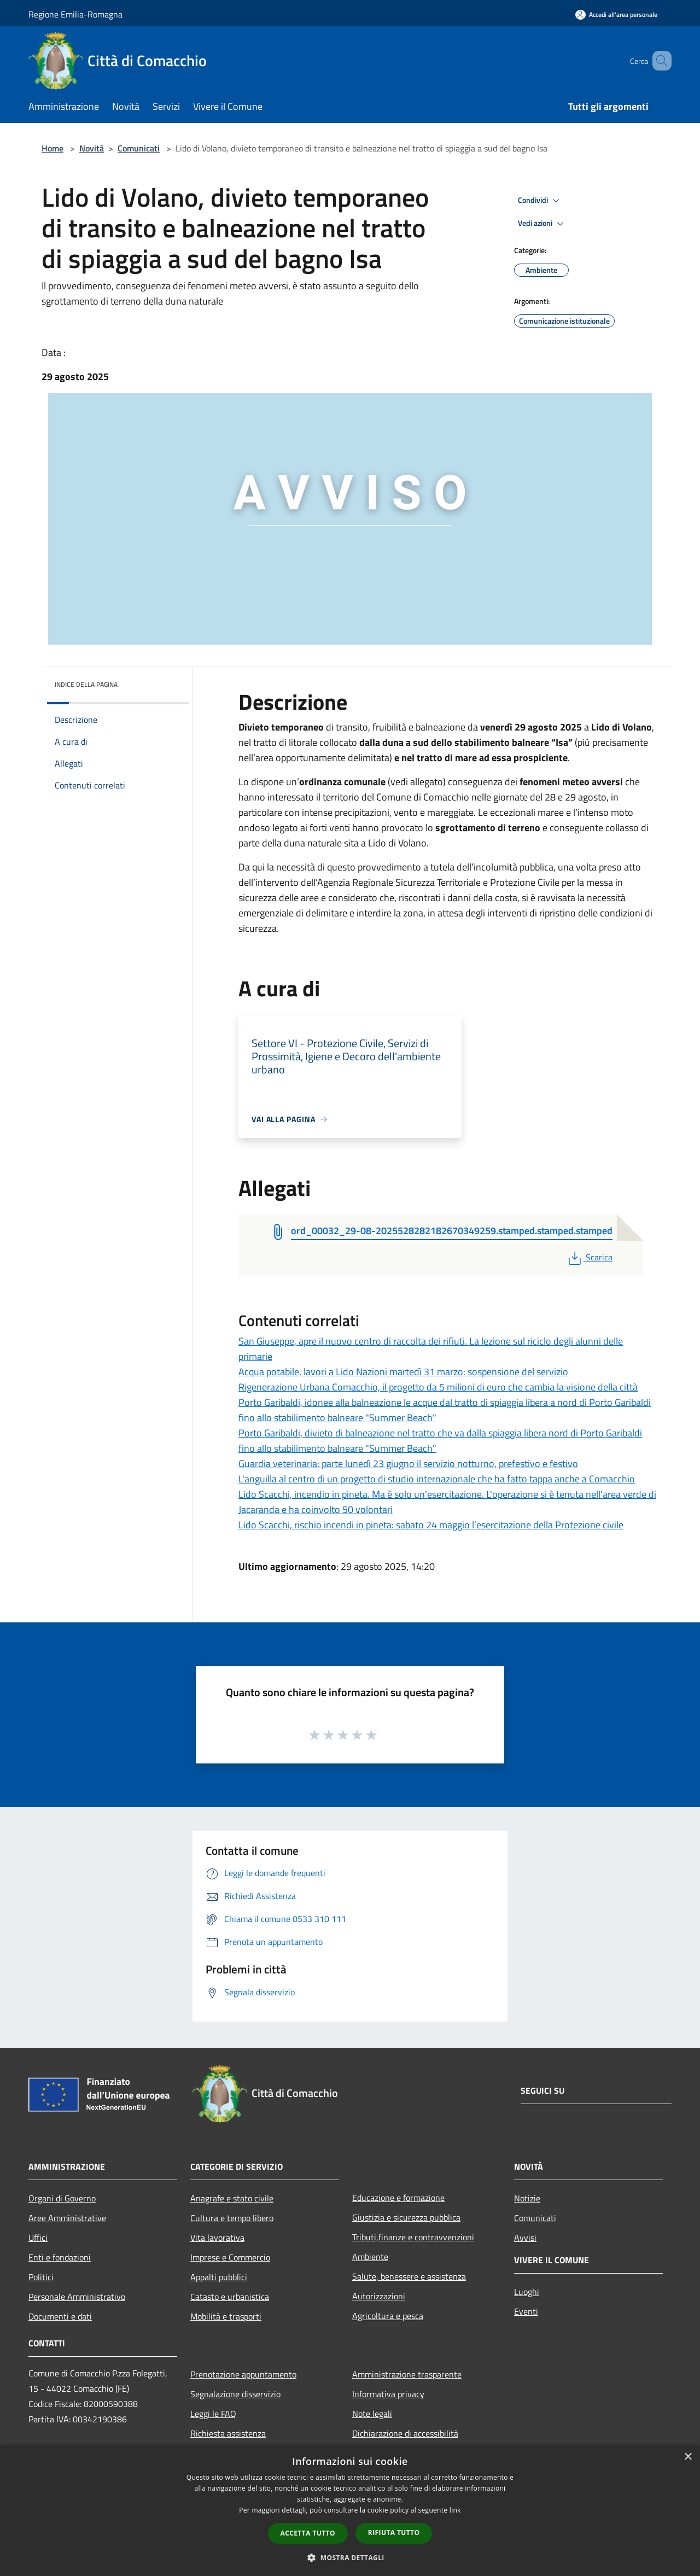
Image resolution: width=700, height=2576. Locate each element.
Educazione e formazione (398, 2197)
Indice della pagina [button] (86, 684)
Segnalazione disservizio (235, 2393)
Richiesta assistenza (228, 2433)
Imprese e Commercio (230, 2257)
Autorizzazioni (378, 2296)
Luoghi (526, 2291)
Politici (41, 2276)
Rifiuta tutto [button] (394, 2532)
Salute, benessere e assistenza (409, 2276)
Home (52, 148)
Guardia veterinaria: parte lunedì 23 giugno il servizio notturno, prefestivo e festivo (408, 1463)
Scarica (589, 1257)
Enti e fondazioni (59, 2257)
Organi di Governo (62, 2198)
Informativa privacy (388, 2393)
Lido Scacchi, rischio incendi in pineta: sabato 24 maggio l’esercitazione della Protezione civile (430, 1524)
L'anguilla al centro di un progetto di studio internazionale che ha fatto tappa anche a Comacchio (436, 1478)
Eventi (526, 2311)
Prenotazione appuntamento (243, 2374)
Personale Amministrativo (76, 2296)
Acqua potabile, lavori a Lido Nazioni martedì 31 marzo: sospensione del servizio (403, 1371)
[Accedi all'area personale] (616, 14)
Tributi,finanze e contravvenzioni (413, 2237)
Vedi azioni (542, 223)
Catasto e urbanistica (229, 2296)
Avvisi (525, 2237)
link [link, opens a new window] (455, 2510)
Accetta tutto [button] (308, 2533)
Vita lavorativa (217, 2237)
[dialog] (350, 2510)
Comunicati (139, 148)
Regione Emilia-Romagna (75, 14)
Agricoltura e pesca (387, 2315)
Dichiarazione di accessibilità (405, 2433)
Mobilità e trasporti (225, 2316)
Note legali (372, 2413)
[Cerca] (658, 61)
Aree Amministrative (67, 2217)
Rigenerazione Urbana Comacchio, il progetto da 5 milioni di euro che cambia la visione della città (438, 1387)
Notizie (527, 2198)
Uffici (38, 2237)
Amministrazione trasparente (407, 2374)
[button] (350, 2557)
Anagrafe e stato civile (231, 2198)
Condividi (540, 200)
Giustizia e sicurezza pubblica (406, 2217)
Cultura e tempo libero (231, 2217)
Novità (91, 148)
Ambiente (370, 2256)
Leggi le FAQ (213, 2413)
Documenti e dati (60, 2316)
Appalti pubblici (218, 2276)
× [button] (688, 2457)
